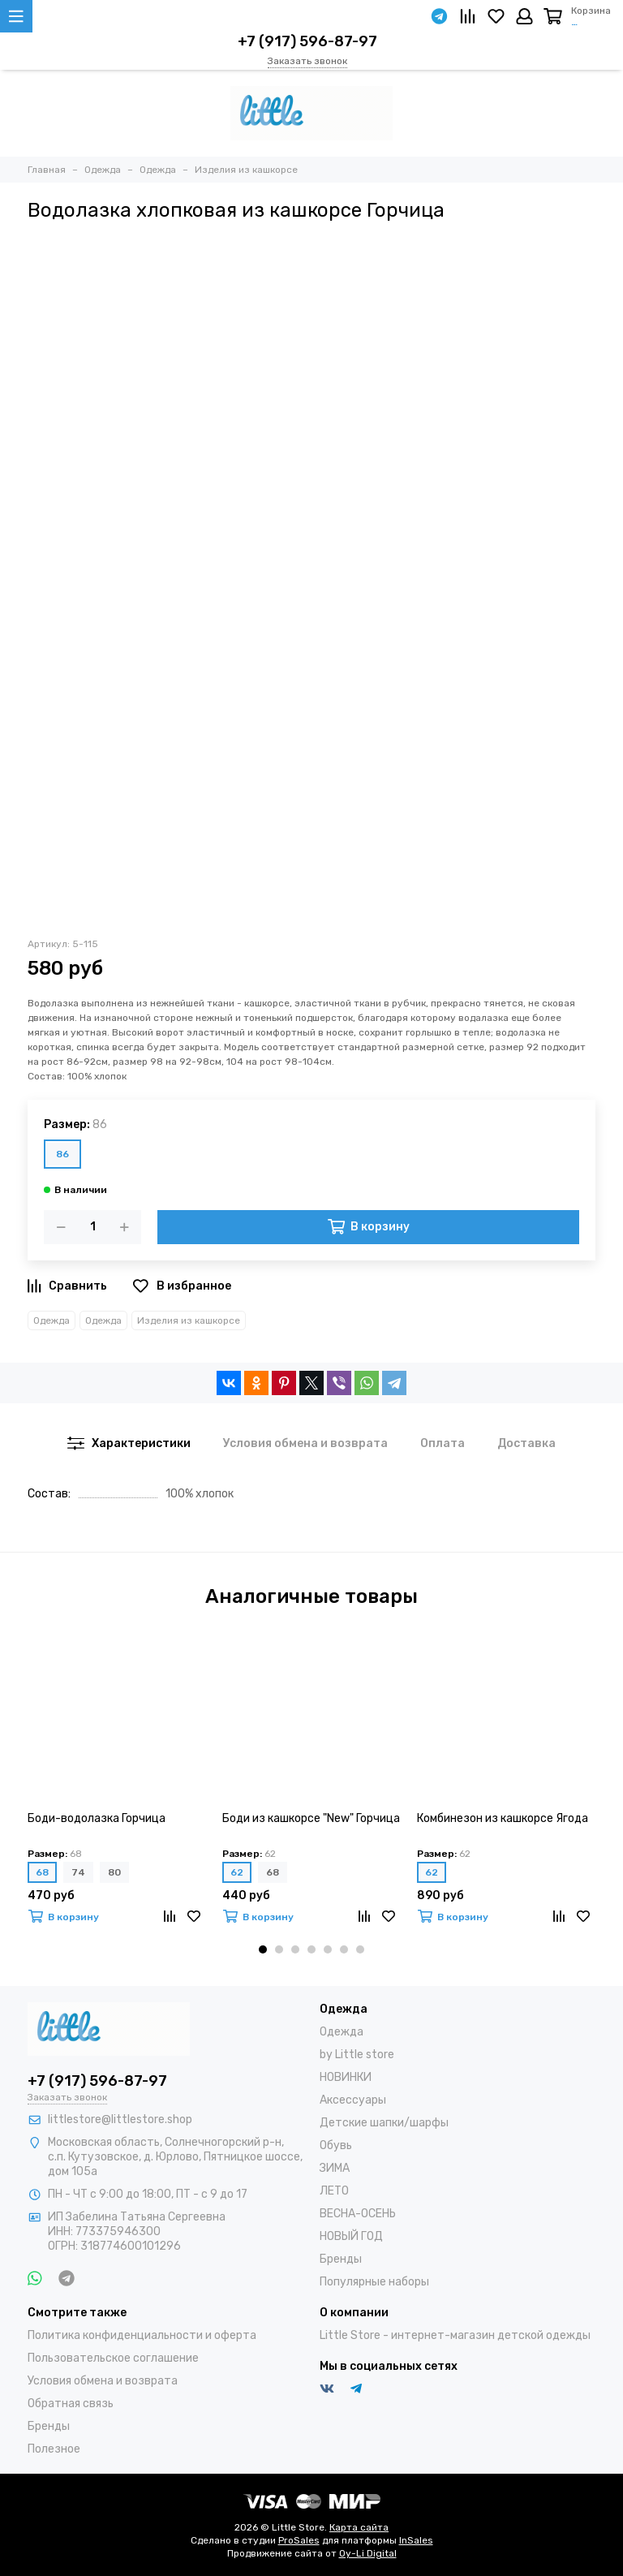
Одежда (51, 1320)
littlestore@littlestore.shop (120, 2119)
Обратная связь (71, 2403)
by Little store (357, 2054)
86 (62, 1154)
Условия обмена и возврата (103, 2381)
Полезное (54, 2449)
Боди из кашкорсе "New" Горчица (311, 1818)
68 (42, 1872)
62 (236, 1872)
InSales (416, 2540)
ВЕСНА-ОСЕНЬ (358, 2214)
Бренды (341, 2259)
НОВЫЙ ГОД (351, 2236)
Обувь (336, 2145)
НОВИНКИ (346, 2077)
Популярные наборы (374, 2282)
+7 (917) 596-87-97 (307, 41)
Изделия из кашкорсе (188, 1320)
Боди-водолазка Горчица (96, 1818)
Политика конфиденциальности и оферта (142, 2335)
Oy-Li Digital (368, 2553)
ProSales (299, 2540)
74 (78, 1872)
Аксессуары (353, 2100)
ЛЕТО (334, 2191)
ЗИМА (335, 2168)
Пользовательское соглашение (113, 2358)
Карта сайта (359, 2527)
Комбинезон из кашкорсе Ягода (502, 1818)
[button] (263, 1949)
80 (114, 1872)
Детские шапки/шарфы (384, 2123)
